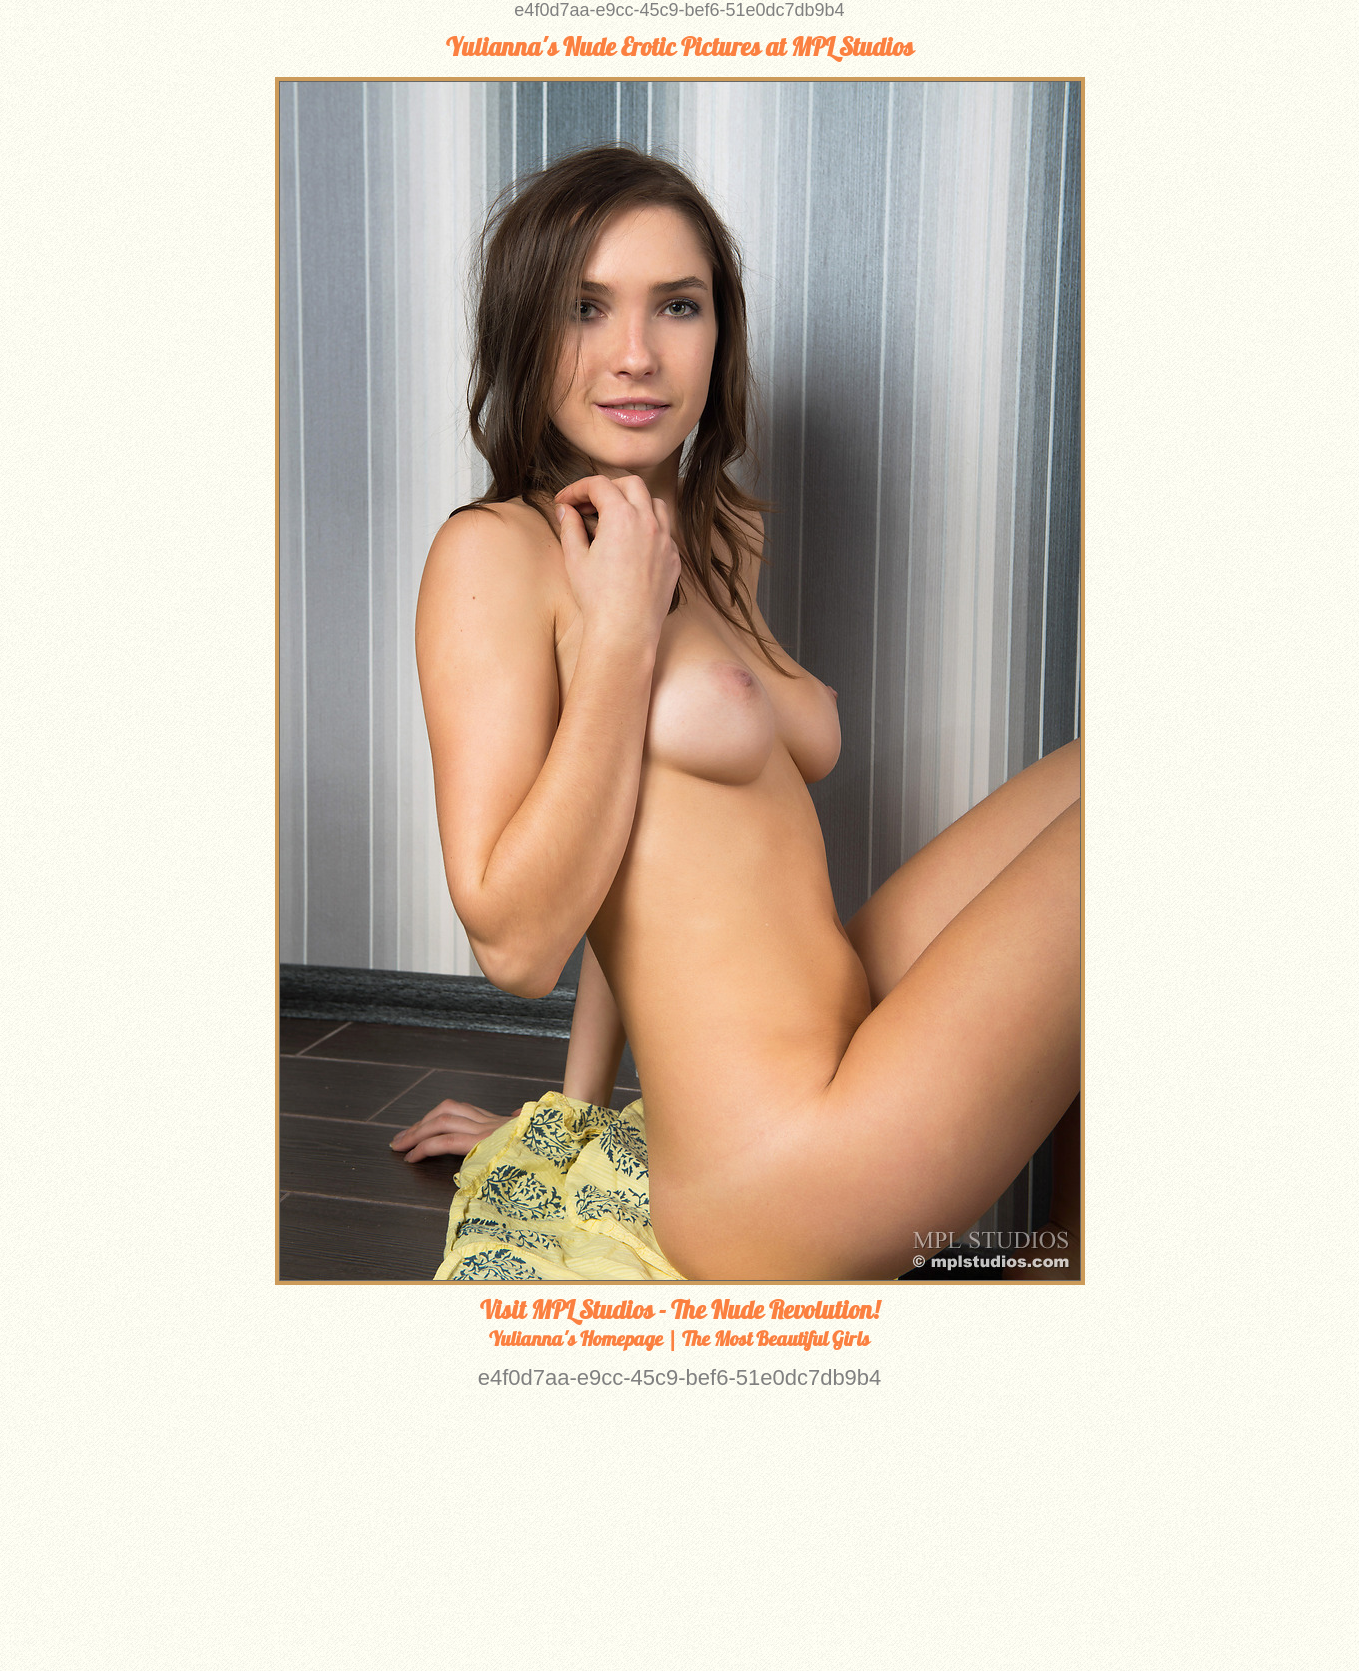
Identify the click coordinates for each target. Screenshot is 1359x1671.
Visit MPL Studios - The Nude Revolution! (679, 1310)
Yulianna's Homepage (576, 1338)
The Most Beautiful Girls (776, 1338)
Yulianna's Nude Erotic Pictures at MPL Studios (680, 47)
